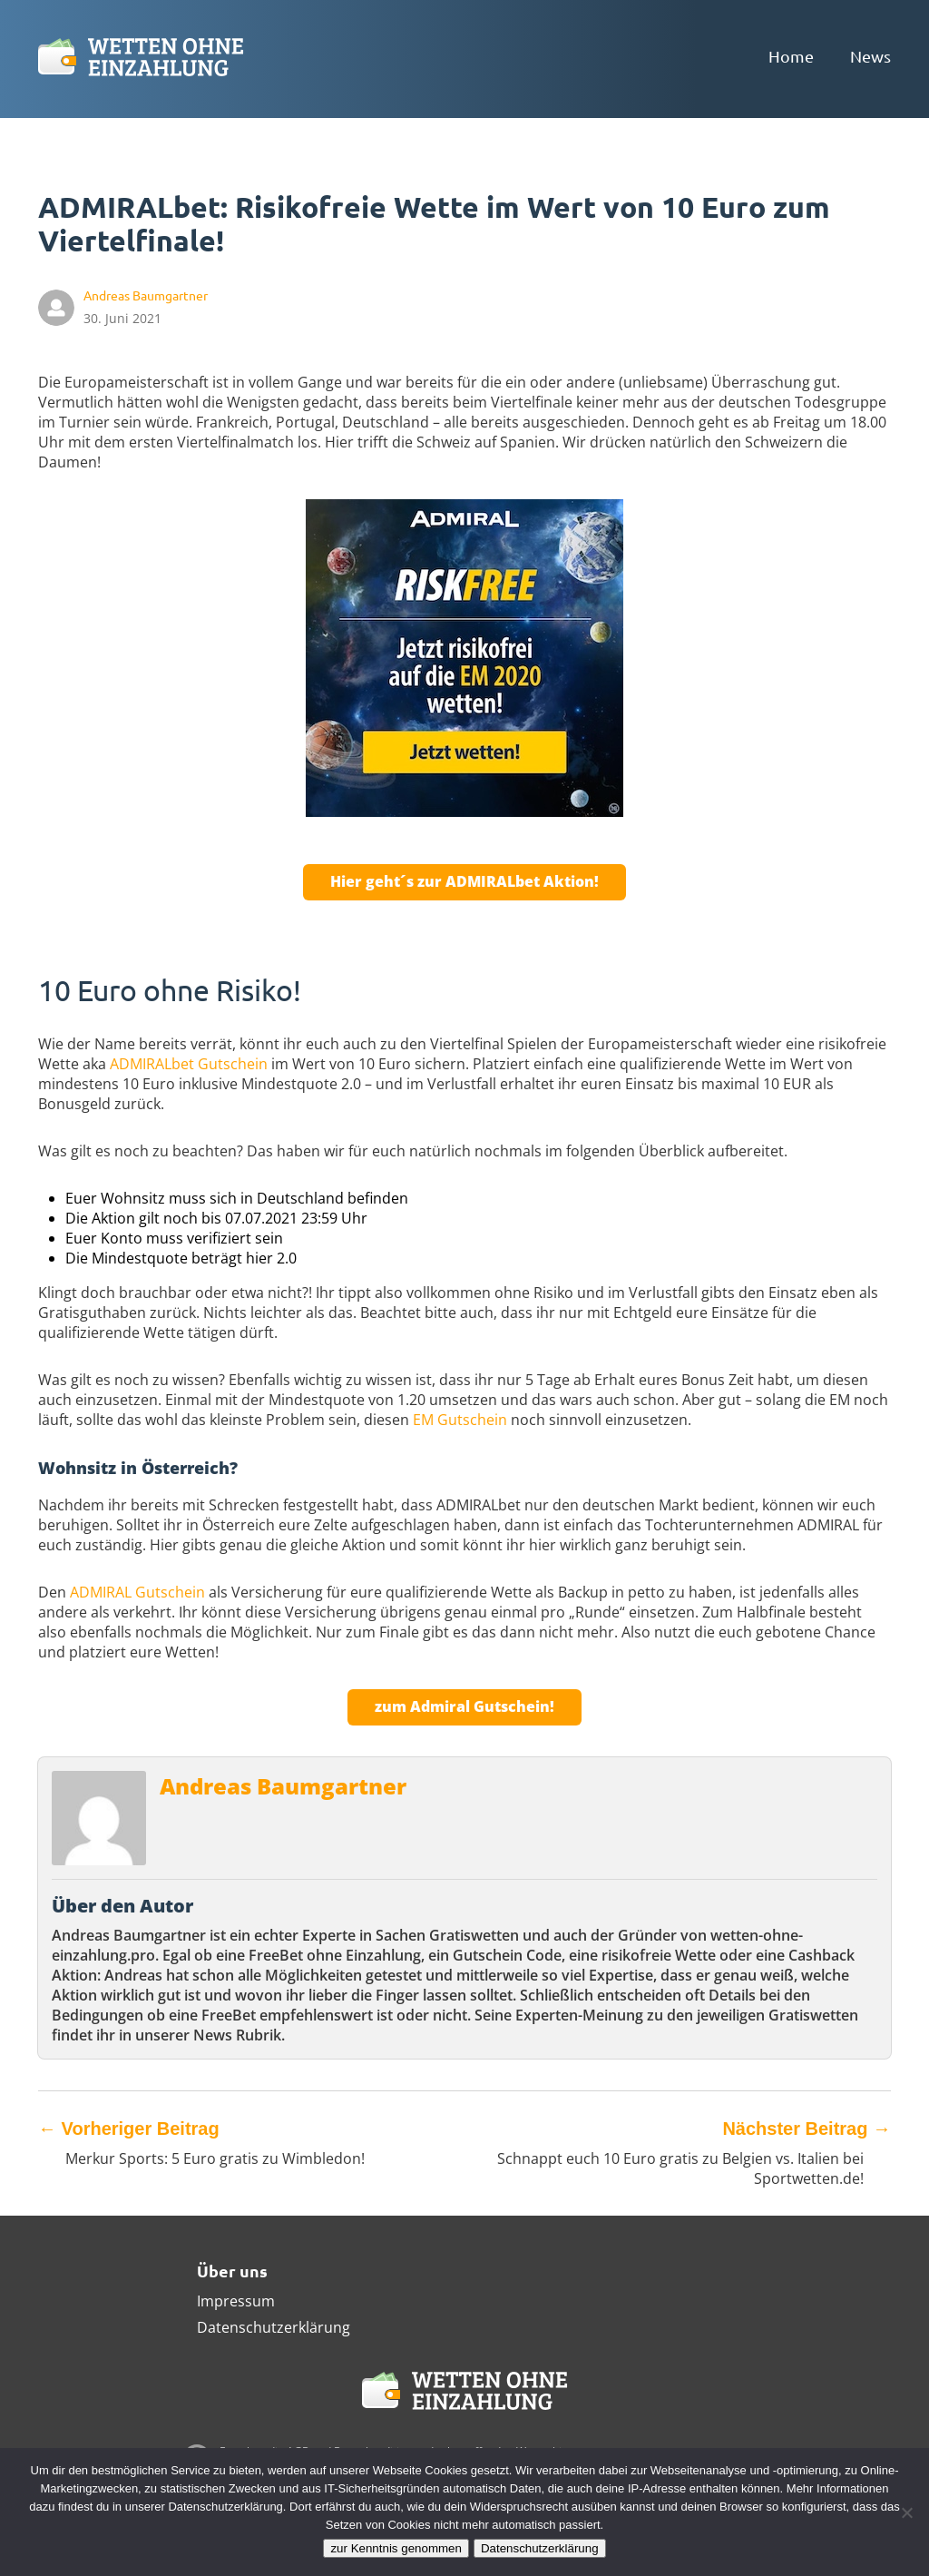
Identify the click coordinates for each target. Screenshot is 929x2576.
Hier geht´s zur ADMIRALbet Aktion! (464, 881)
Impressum (236, 2301)
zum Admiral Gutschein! (464, 1706)
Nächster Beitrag (806, 2128)
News (870, 55)
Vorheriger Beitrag (129, 2128)
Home (791, 55)
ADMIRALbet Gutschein (189, 1064)
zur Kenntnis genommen (395, 2548)
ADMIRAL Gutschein (137, 1592)
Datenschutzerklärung (273, 2327)
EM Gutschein (460, 1420)
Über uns (232, 2270)
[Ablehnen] (906, 2512)
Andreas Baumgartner (283, 1786)
